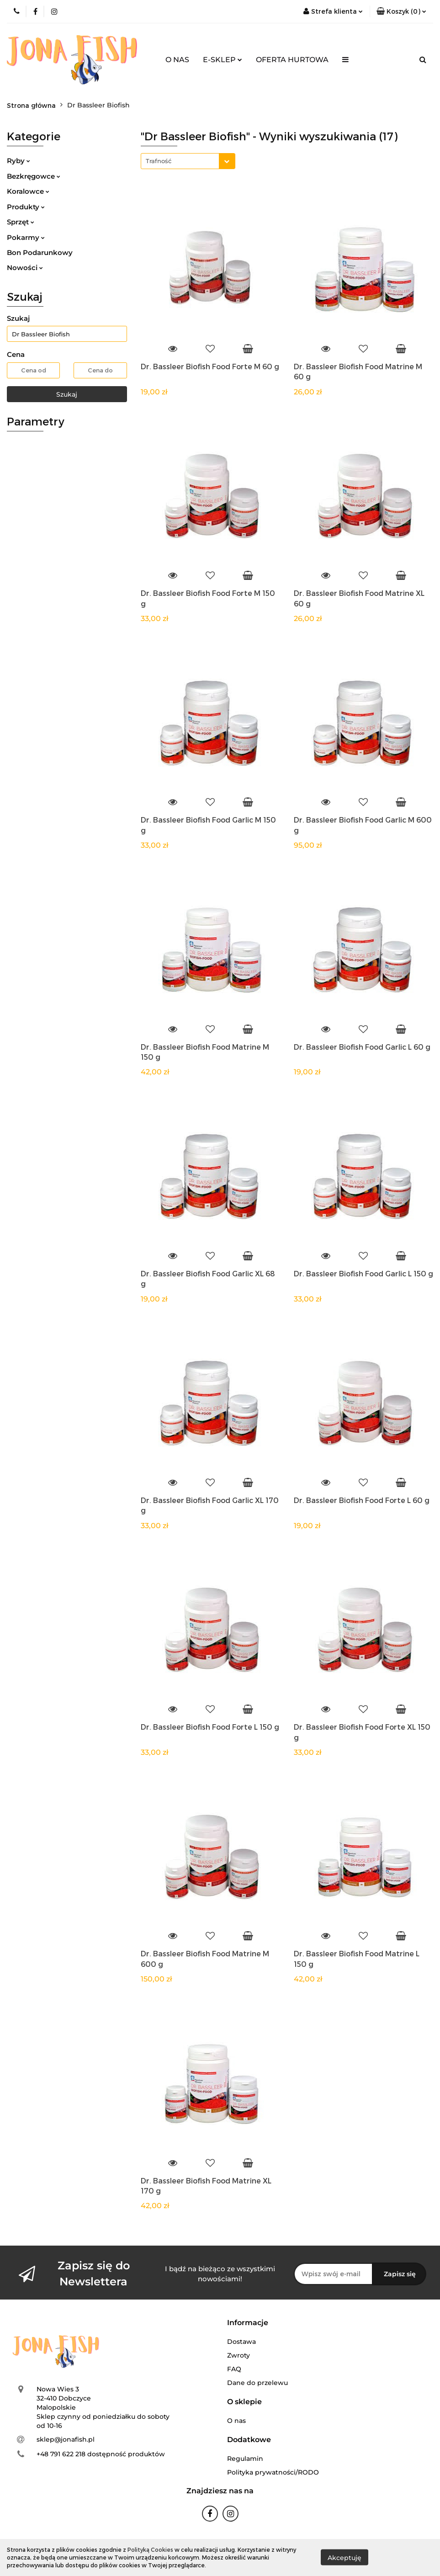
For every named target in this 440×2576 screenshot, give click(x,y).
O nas (236, 2421)
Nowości (25, 267)
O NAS (177, 59)
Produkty (26, 206)
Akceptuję (344, 2558)
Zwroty (238, 2355)
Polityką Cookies (150, 2549)
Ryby (18, 160)
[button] (401, 11)
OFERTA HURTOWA (292, 59)
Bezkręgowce (33, 176)
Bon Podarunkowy (40, 252)
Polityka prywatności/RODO (273, 2472)
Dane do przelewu (257, 2383)
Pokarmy (26, 237)
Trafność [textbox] (158, 161)
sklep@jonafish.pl (66, 2439)
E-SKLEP (222, 59)
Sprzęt (20, 222)
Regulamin (245, 2458)
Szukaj (66, 394)
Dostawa (241, 2341)
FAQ (234, 2369)
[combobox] (188, 161)
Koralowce (28, 191)
